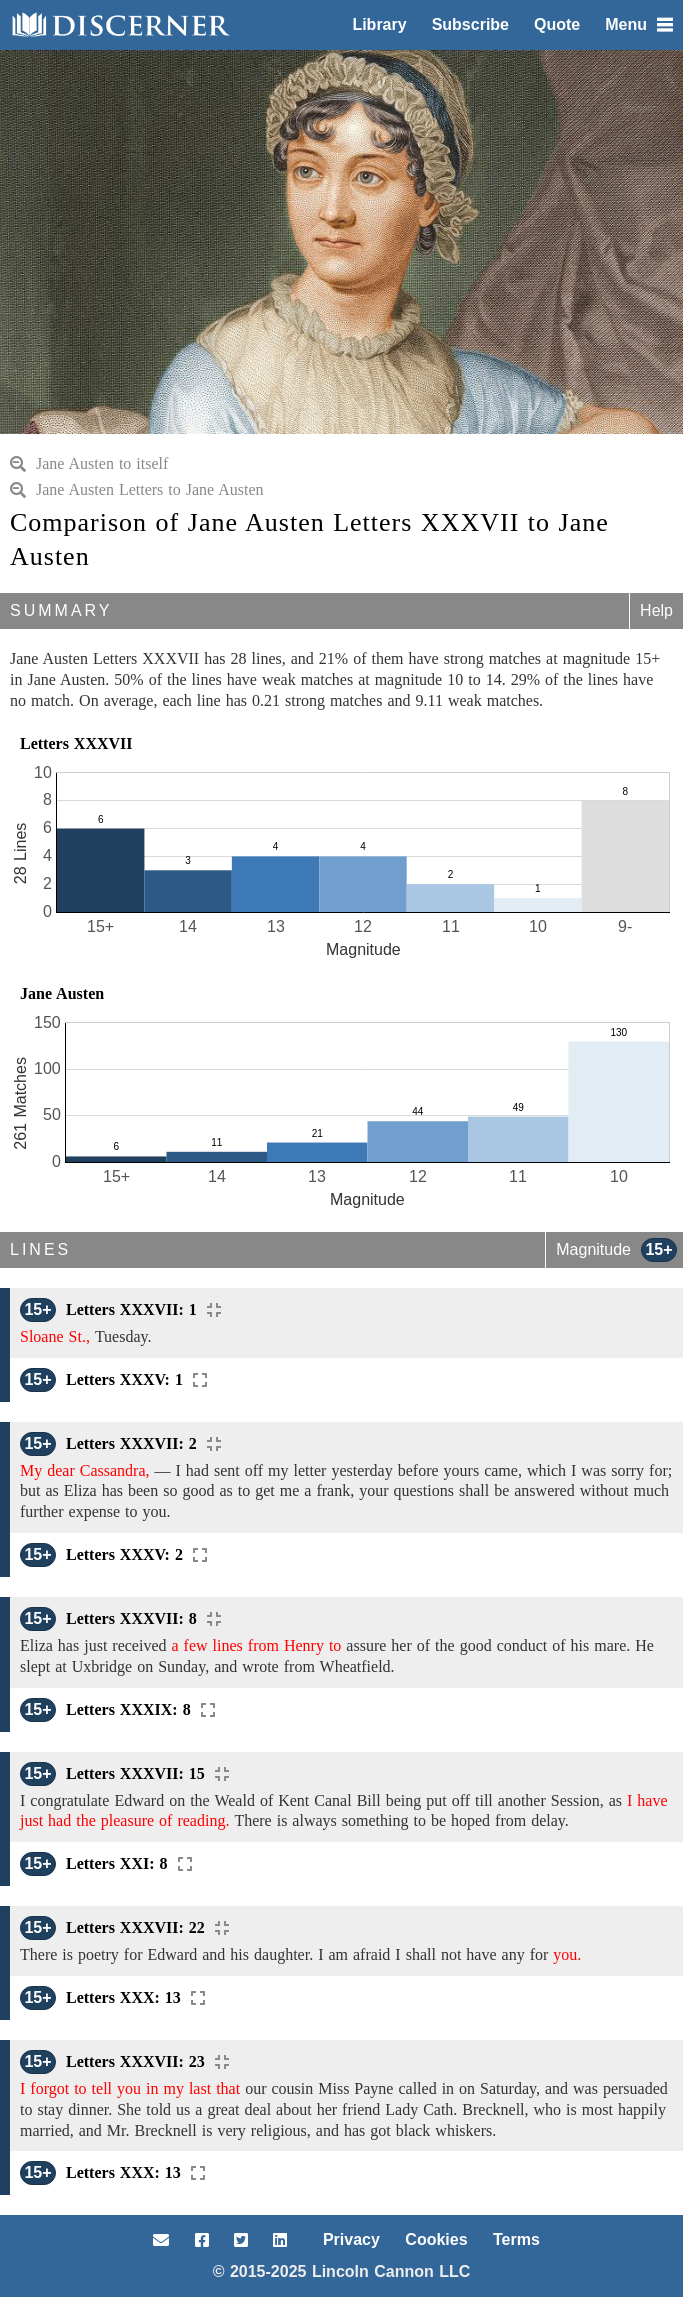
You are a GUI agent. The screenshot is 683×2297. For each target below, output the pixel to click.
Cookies (436, 2239)
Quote (557, 24)
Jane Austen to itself (89, 463)
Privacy (351, 2239)
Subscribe (470, 24)
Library (379, 24)
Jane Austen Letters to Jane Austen (137, 489)
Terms (516, 2239)
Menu (639, 24)
